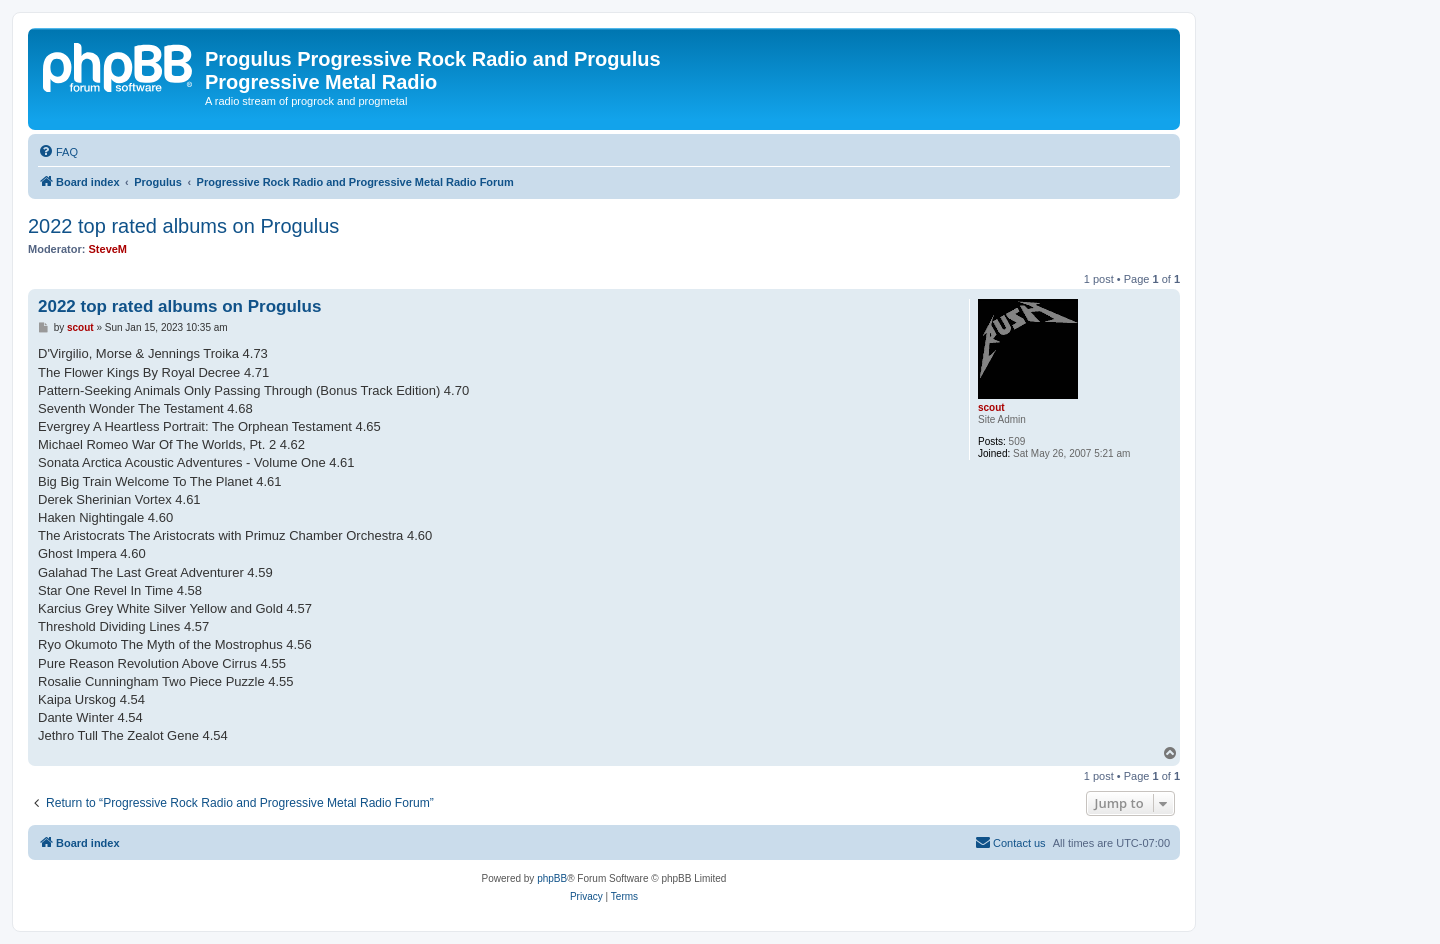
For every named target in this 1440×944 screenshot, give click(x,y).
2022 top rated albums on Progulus (183, 226)
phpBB (552, 878)
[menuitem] (58, 152)
